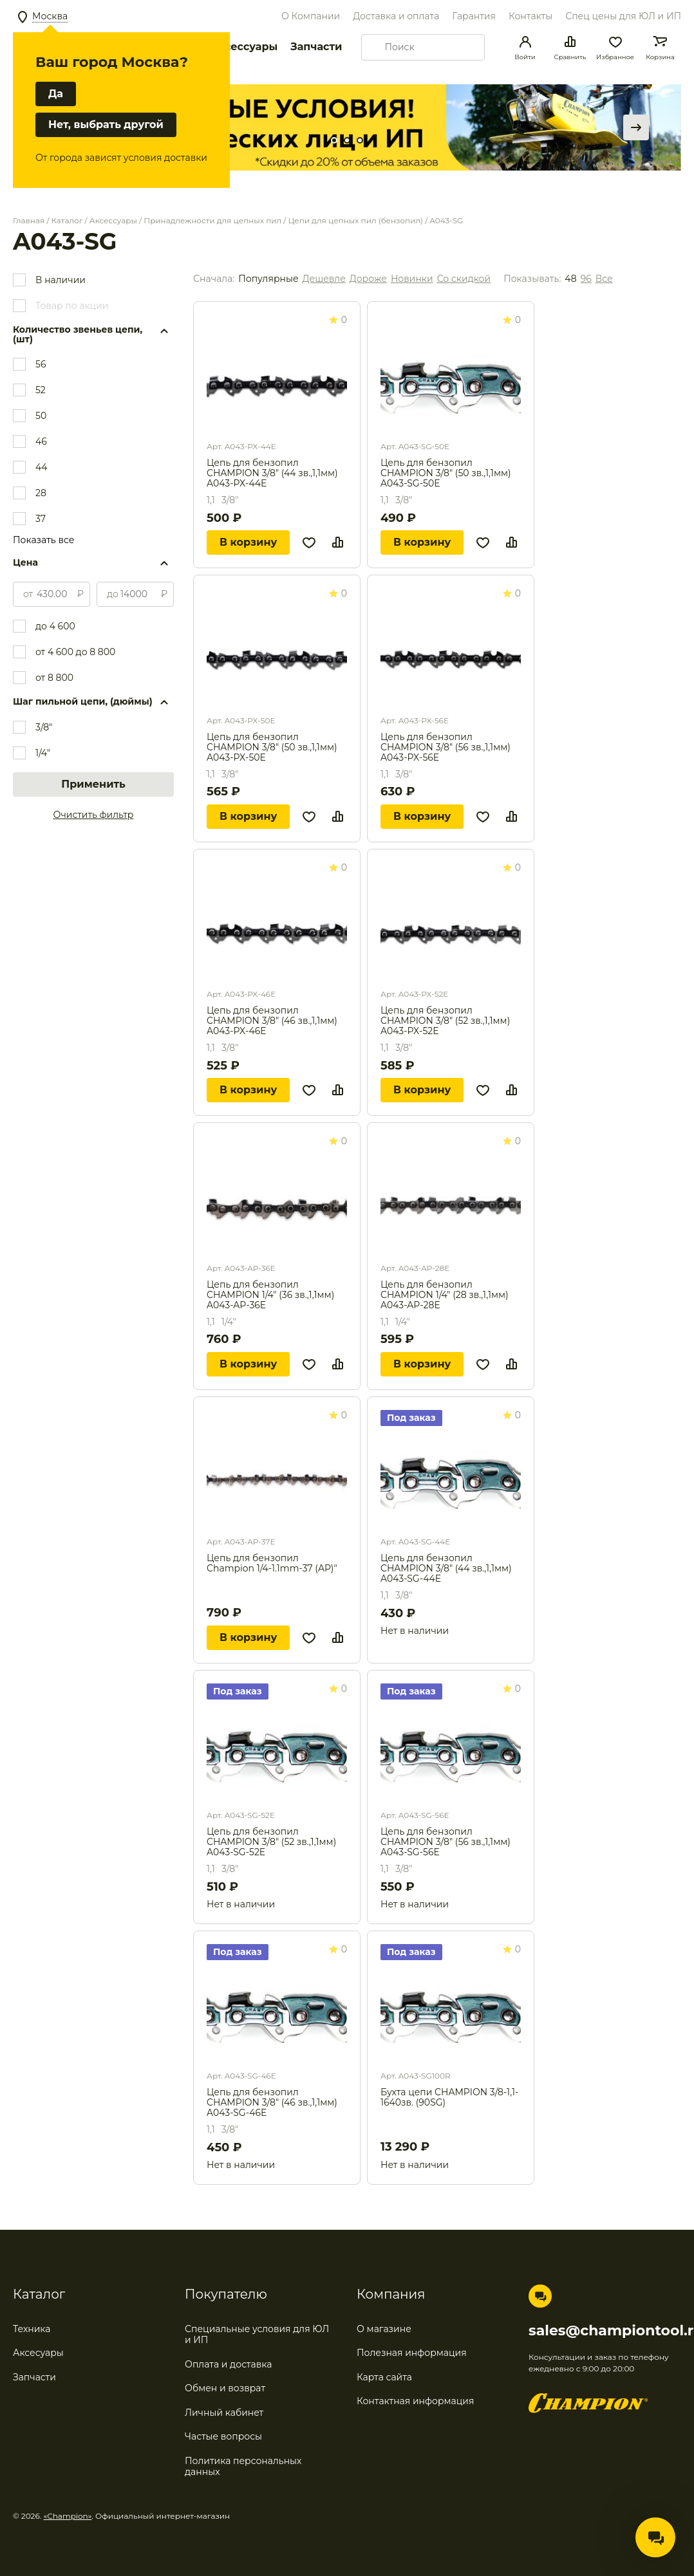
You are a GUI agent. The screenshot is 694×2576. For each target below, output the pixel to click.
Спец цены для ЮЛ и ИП (623, 16)
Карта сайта (384, 2377)
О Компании (310, 16)
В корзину (248, 542)
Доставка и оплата (396, 16)
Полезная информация (412, 2352)
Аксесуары (38, 2352)
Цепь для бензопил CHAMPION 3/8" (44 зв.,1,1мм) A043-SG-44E (446, 1568)
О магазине (384, 2329)
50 (40, 416)
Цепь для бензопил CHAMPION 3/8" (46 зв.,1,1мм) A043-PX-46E (272, 1020)
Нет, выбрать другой (106, 124)
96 (586, 278)
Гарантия (474, 16)
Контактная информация (415, 2401)
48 (570, 278)
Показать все (43, 540)
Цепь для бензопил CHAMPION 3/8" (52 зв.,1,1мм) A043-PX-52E (445, 1020)
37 (40, 518)
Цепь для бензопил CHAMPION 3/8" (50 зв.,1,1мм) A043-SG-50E (445, 473)
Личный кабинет (224, 2412)
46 (41, 441)
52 (40, 390)
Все (604, 278)
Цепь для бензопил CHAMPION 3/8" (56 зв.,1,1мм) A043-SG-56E (445, 1841)
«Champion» (68, 2516)
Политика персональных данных (243, 2466)
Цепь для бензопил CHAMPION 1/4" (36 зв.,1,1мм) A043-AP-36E (270, 1294)
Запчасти (316, 47)
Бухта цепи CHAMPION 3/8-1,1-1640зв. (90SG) (449, 2097)
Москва (50, 16)
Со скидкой (464, 278)
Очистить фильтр (93, 815)
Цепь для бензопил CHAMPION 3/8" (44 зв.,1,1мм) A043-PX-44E (272, 473)
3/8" (43, 727)
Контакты (530, 16)
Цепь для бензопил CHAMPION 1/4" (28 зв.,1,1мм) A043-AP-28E (444, 1294)
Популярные (268, 278)
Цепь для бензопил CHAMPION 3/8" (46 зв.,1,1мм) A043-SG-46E (272, 2102)
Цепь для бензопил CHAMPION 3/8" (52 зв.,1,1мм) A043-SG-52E (271, 1841)
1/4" (42, 753)
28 (40, 493)
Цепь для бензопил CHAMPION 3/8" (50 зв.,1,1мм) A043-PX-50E (272, 747)
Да (55, 94)
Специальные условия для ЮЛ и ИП (257, 2334)
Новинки (412, 278)
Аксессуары (243, 47)
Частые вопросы (223, 2436)
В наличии (60, 280)
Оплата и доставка (228, 2364)
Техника (32, 2329)
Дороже (368, 278)
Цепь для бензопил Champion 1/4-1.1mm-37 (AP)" (272, 1563)
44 (41, 467)
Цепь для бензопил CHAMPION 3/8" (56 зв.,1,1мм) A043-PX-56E (445, 747)
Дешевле (324, 278)
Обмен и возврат (225, 2388)
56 (40, 364)
